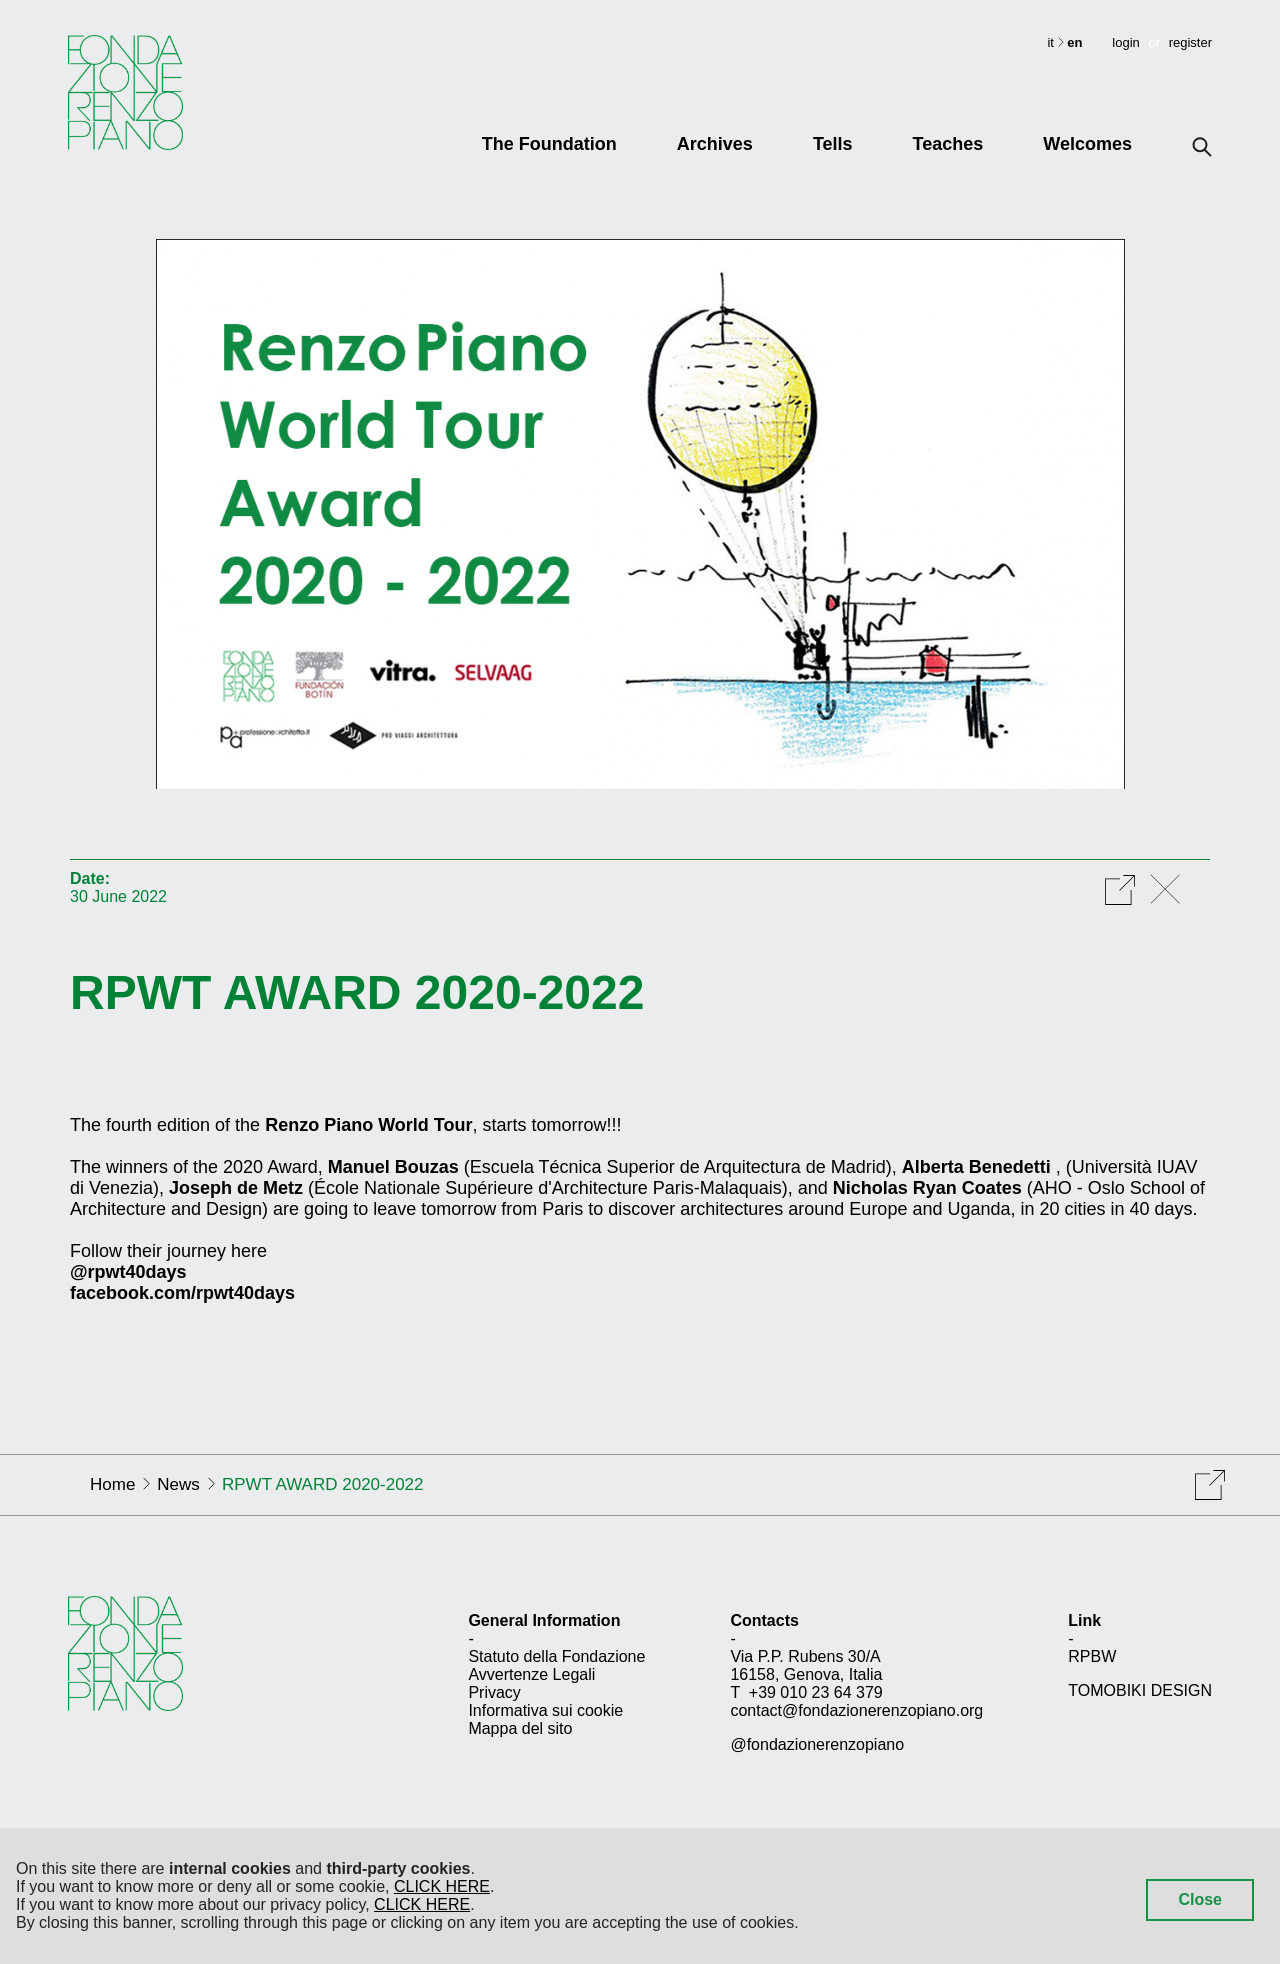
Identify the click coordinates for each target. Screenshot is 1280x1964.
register (1190, 42)
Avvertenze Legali (531, 1674)
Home (112, 1484)
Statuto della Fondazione (556, 1656)
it (1052, 42)
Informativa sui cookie (545, 1710)
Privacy (494, 1692)
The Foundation (549, 144)
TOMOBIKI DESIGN (1140, 1690)
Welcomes (1087, 144)
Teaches (948, 144)
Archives (715, 144)
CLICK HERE (442, 1886)
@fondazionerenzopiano (817, 1744)
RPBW (1092, 1656)
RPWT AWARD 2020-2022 (357, 992)
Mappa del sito (520, 1728)
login (1125, 42)
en (1074, 42)
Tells (833, 144)
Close (1200, 1899)
